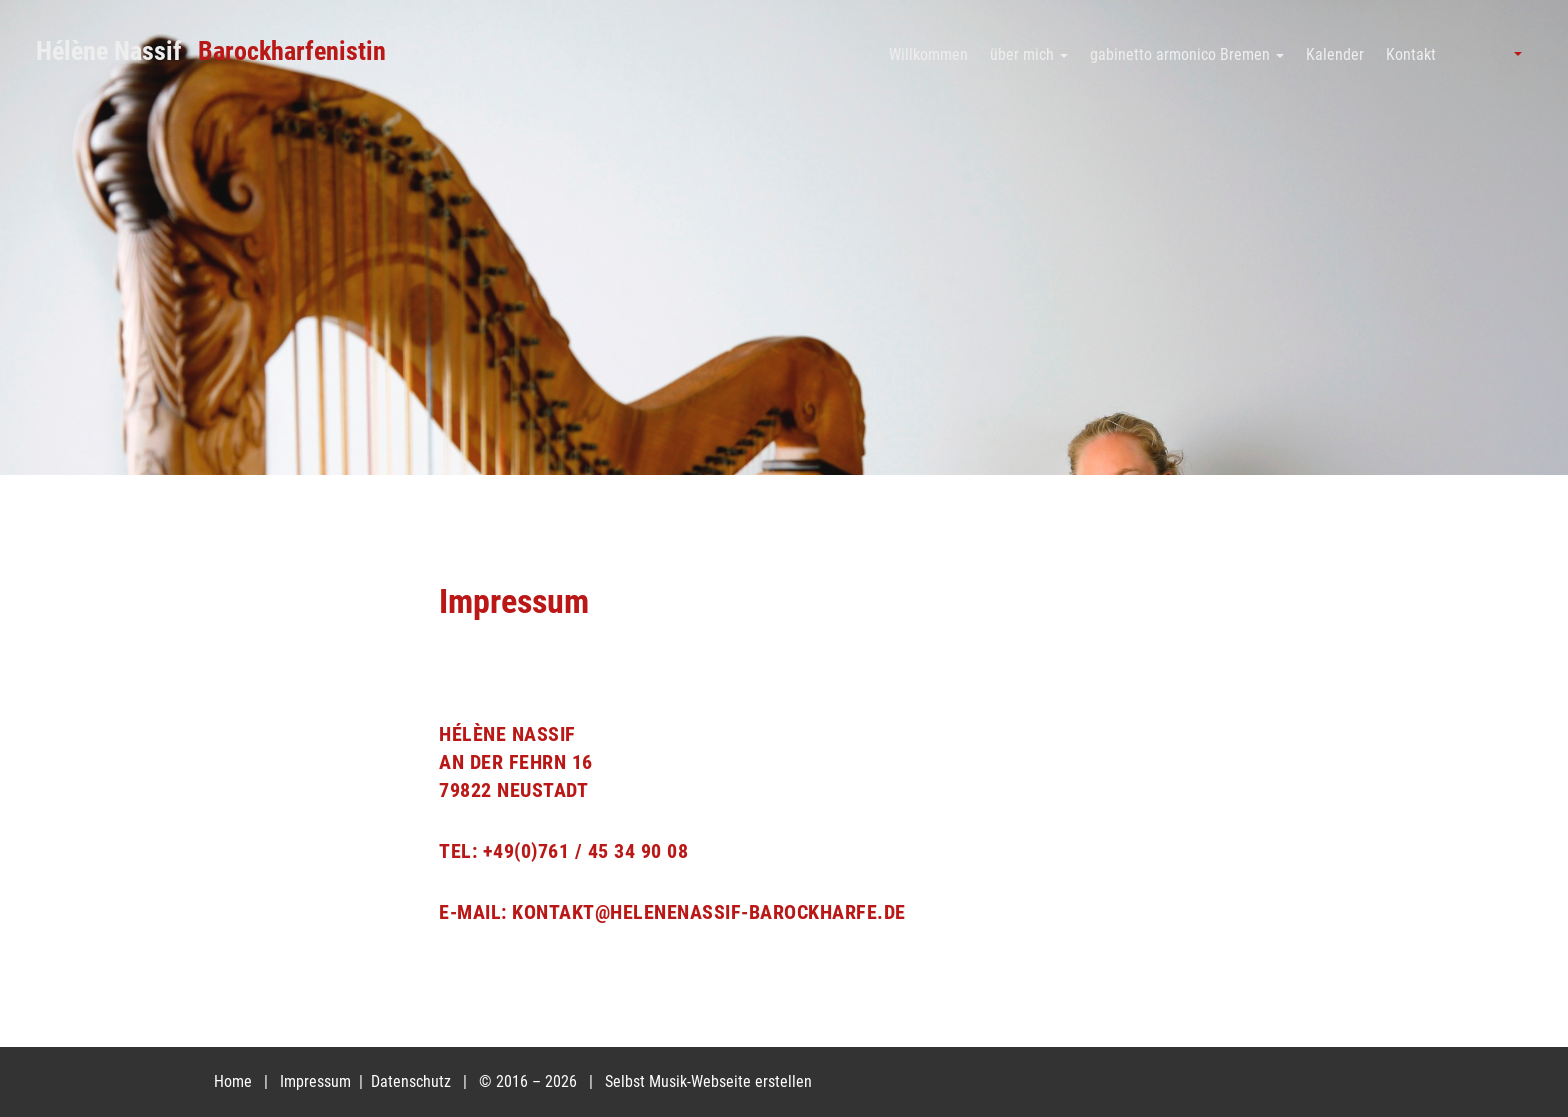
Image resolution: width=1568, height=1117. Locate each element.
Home (233, 1081)
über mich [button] (1029, 54)
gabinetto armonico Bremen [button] (1187, 54)
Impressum (317, 1081)
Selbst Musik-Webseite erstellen (708, 1081)
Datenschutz (413, 1081)
